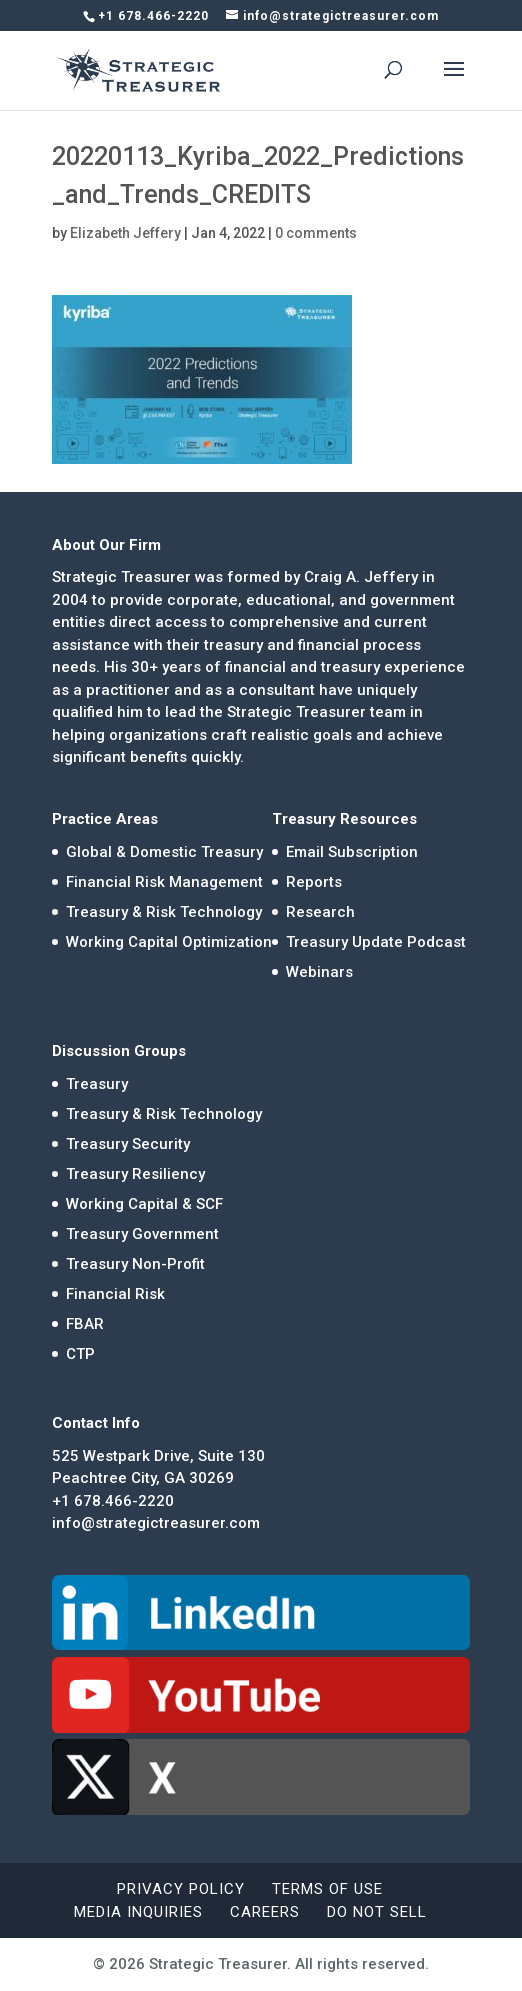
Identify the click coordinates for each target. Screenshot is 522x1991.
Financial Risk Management (164, 882)
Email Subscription (352, 852)
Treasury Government (142, 1234)
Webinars (319, 972)
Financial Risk (115, 1294)
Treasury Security (128, 1144)
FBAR (85, 1324)
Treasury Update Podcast (376, 942)
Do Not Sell (377, 1912)
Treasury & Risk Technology (164, 912)
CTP (80, 1354)
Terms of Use (327, 1889)
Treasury (97, 1084)
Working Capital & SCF (144, 1204)
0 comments (316, 233)
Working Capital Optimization (169, 942)
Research (320, 912)
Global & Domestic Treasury (164, 852)
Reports (314, 882)
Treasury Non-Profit (135, 1264)
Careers (265, 1912)
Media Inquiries (138, 1912)
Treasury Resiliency (135, 1174)
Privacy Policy (181, 1889)
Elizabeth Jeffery (125, 233)
